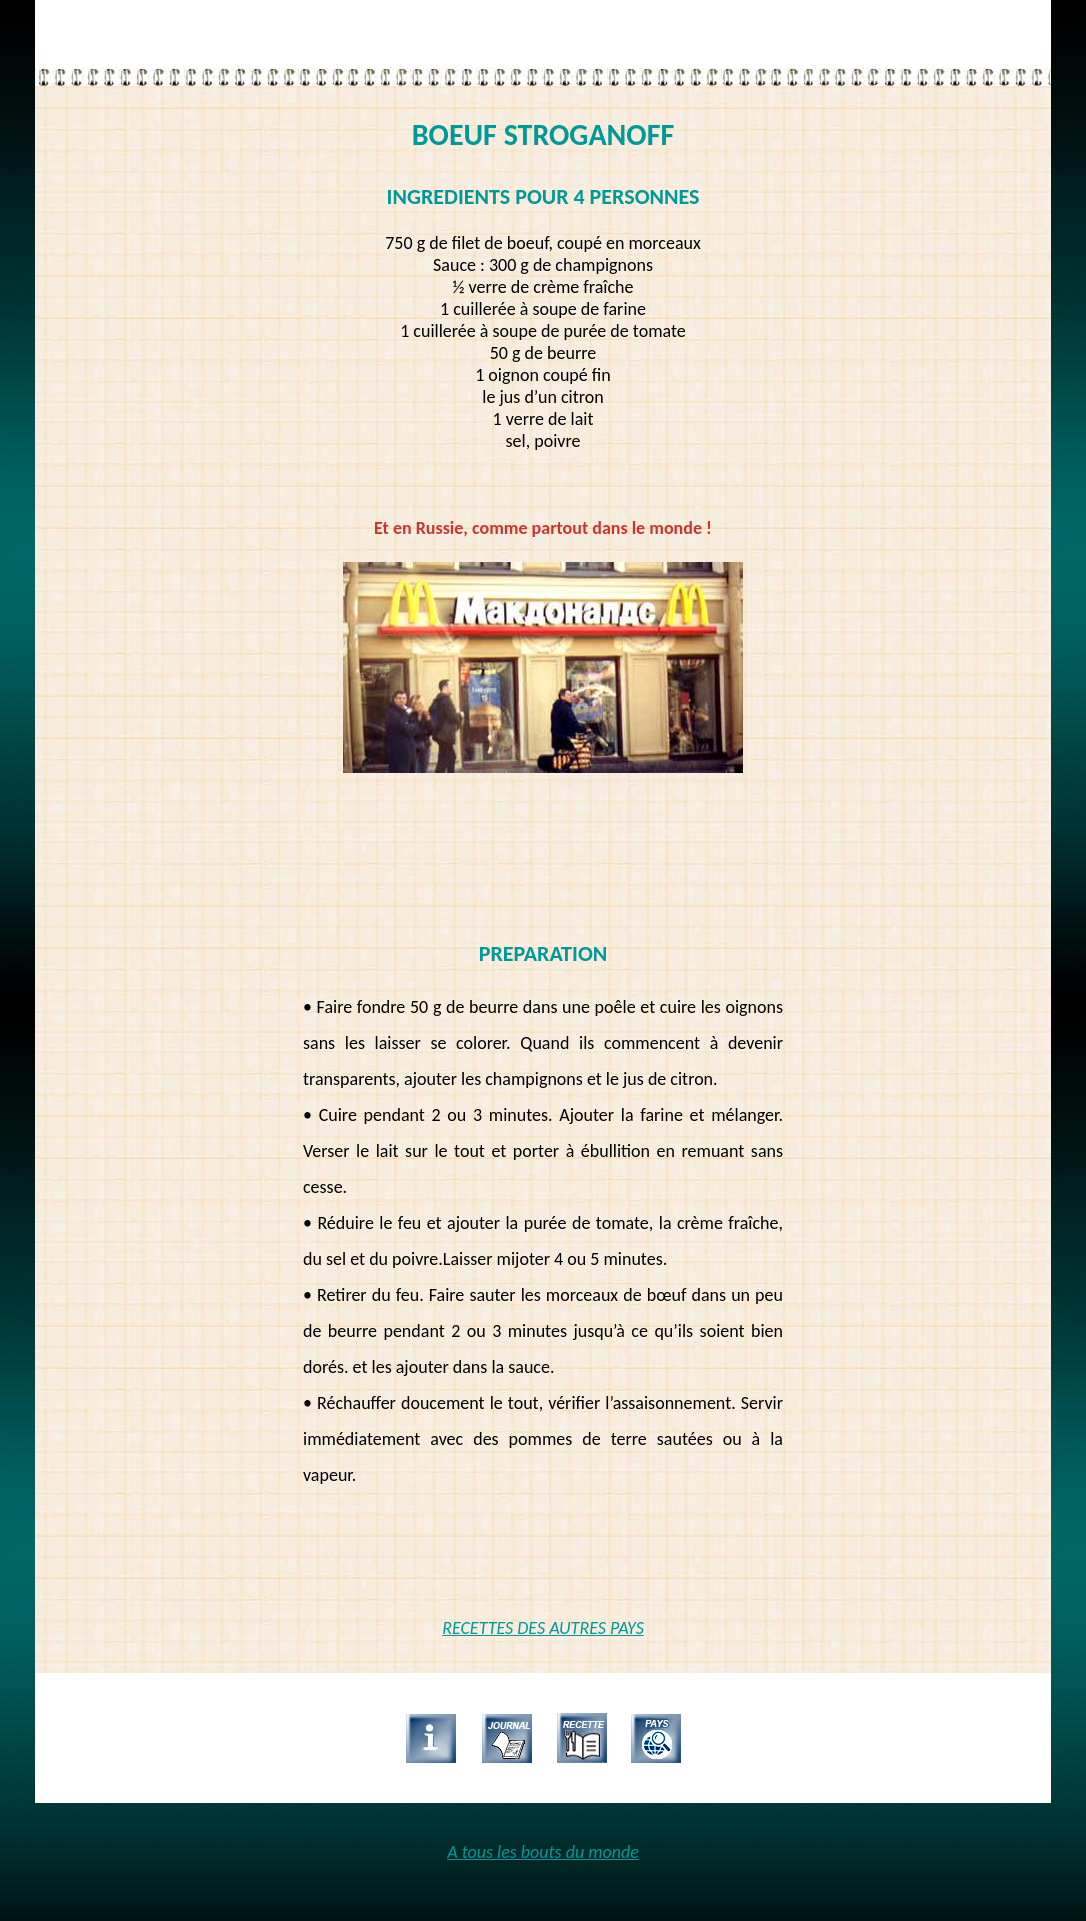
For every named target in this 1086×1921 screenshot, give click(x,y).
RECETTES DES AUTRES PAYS (543, 1628)
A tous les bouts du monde (543, 1852)
